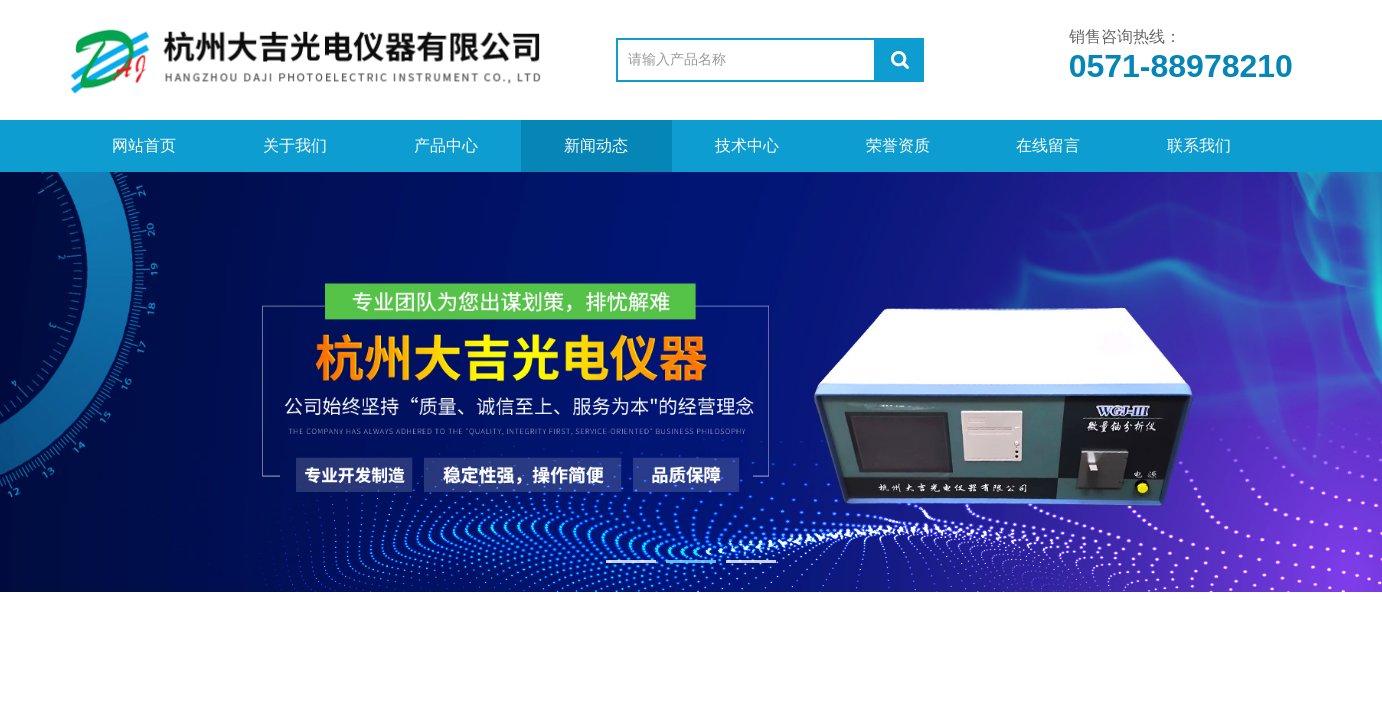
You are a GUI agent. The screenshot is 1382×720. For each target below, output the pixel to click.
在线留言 (1048, 145)
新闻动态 (596, 145)
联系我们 (1199, 145)
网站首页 (144, 145)
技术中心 (747, 145)
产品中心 (446, 145)
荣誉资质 (898, 145)
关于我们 (295, 145)
